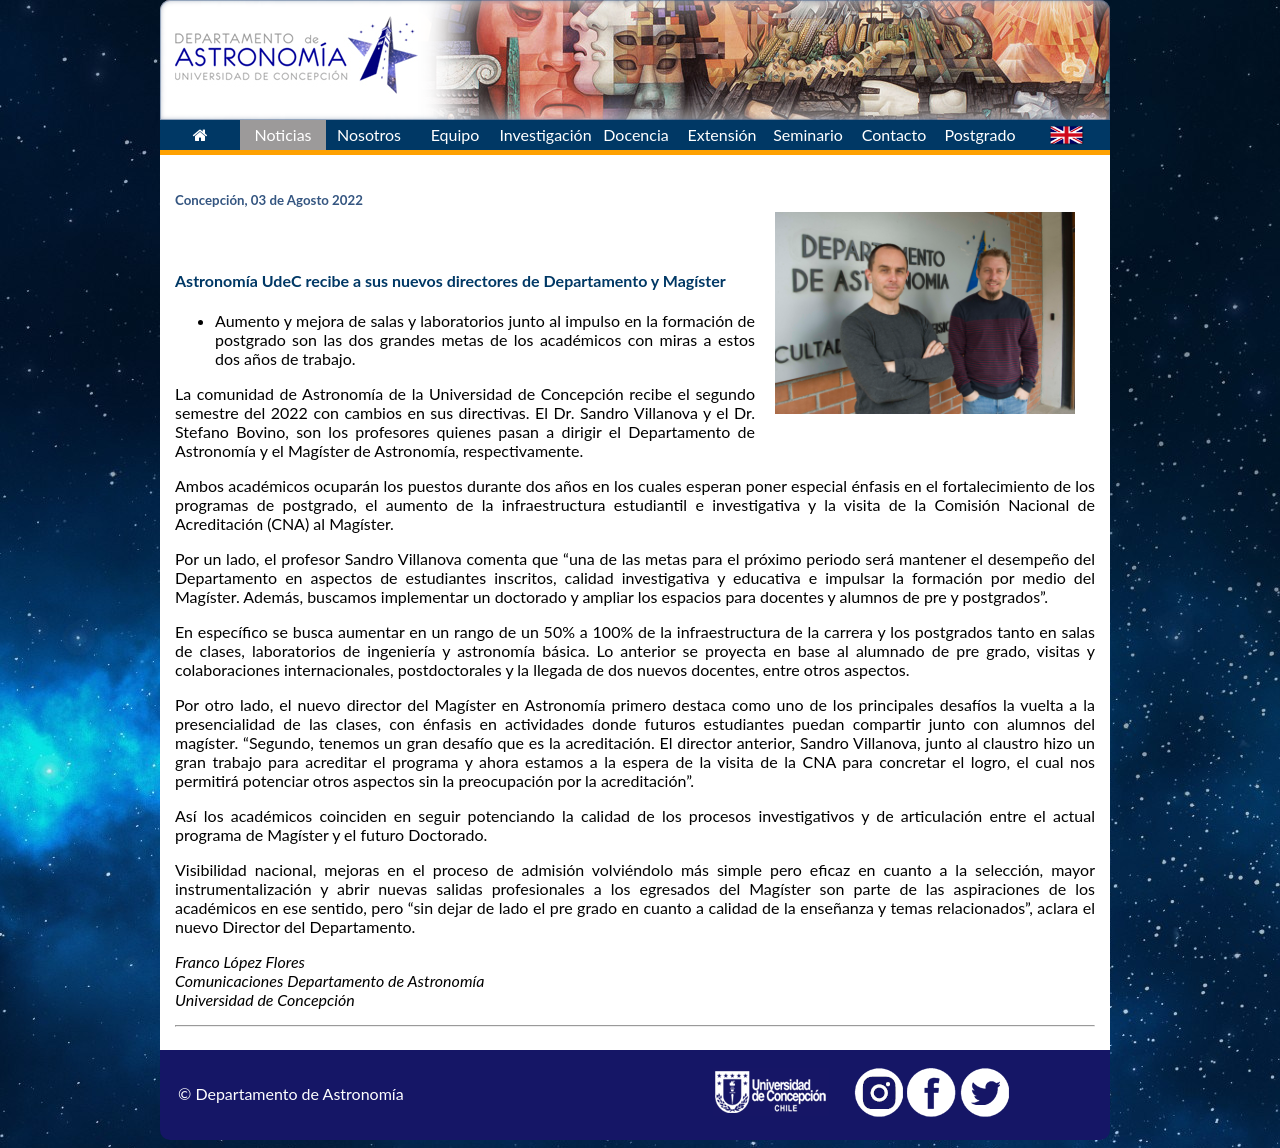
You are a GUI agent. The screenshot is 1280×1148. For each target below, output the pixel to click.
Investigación (545, 134)
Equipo (455, 134)
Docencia (635, 134)
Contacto (894, 134)
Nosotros (369, 134)
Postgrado (980, 134)
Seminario (808, 134)
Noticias (282, 134)
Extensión (721, 134)
